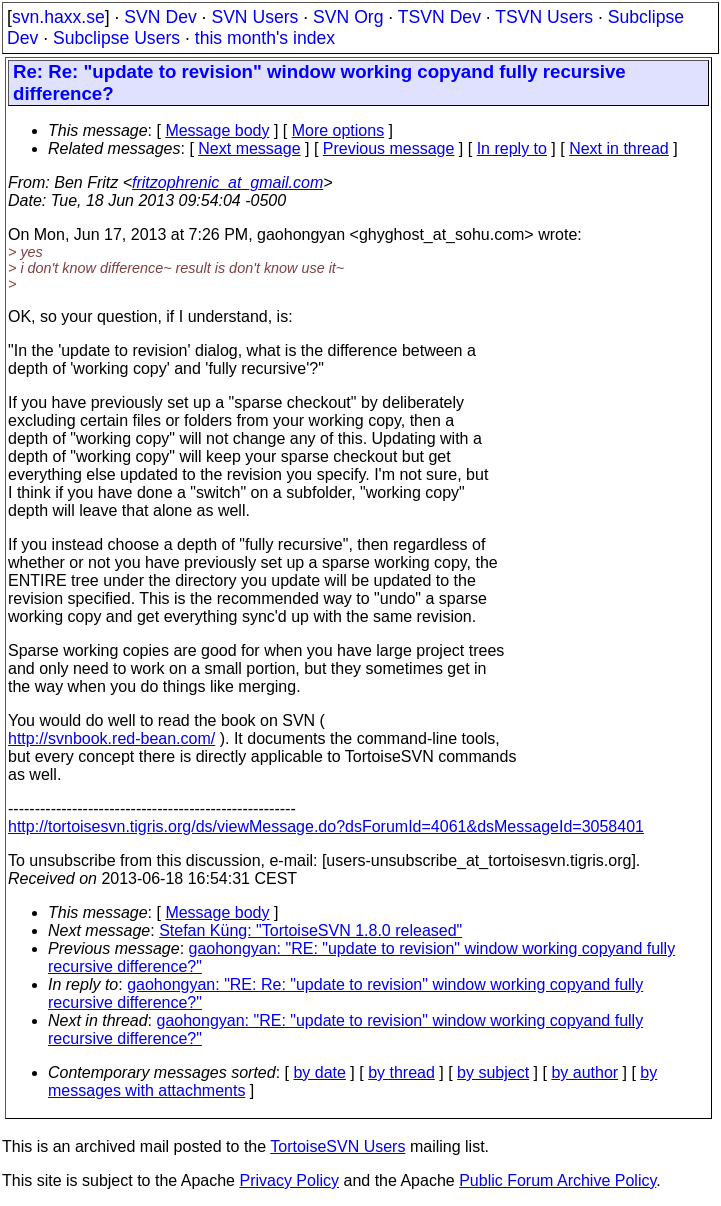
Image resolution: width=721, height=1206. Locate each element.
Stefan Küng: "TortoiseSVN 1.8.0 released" (310, 930)
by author (584, 1072)
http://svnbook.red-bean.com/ (111, 738)
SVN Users (254, 17)
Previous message (389, 148)
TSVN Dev (439, 17)
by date (319, 1072)
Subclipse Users (116, 38)
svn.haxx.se (58, 17)
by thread (401, 1072)
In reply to (512, 148)
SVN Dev (160, 17)
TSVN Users (544, 17)
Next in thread (619, 148)
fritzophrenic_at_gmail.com (227, 182)
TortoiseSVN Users (337, 1146)
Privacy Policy (289, 1180)
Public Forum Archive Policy (557, 1180)
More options (338, 130)
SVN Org (348, 17)
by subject (493, 1072)
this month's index (265, 38)
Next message (249, 148)
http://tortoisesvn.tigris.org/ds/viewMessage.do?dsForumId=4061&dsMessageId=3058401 (326, 826)
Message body (217, 130)
